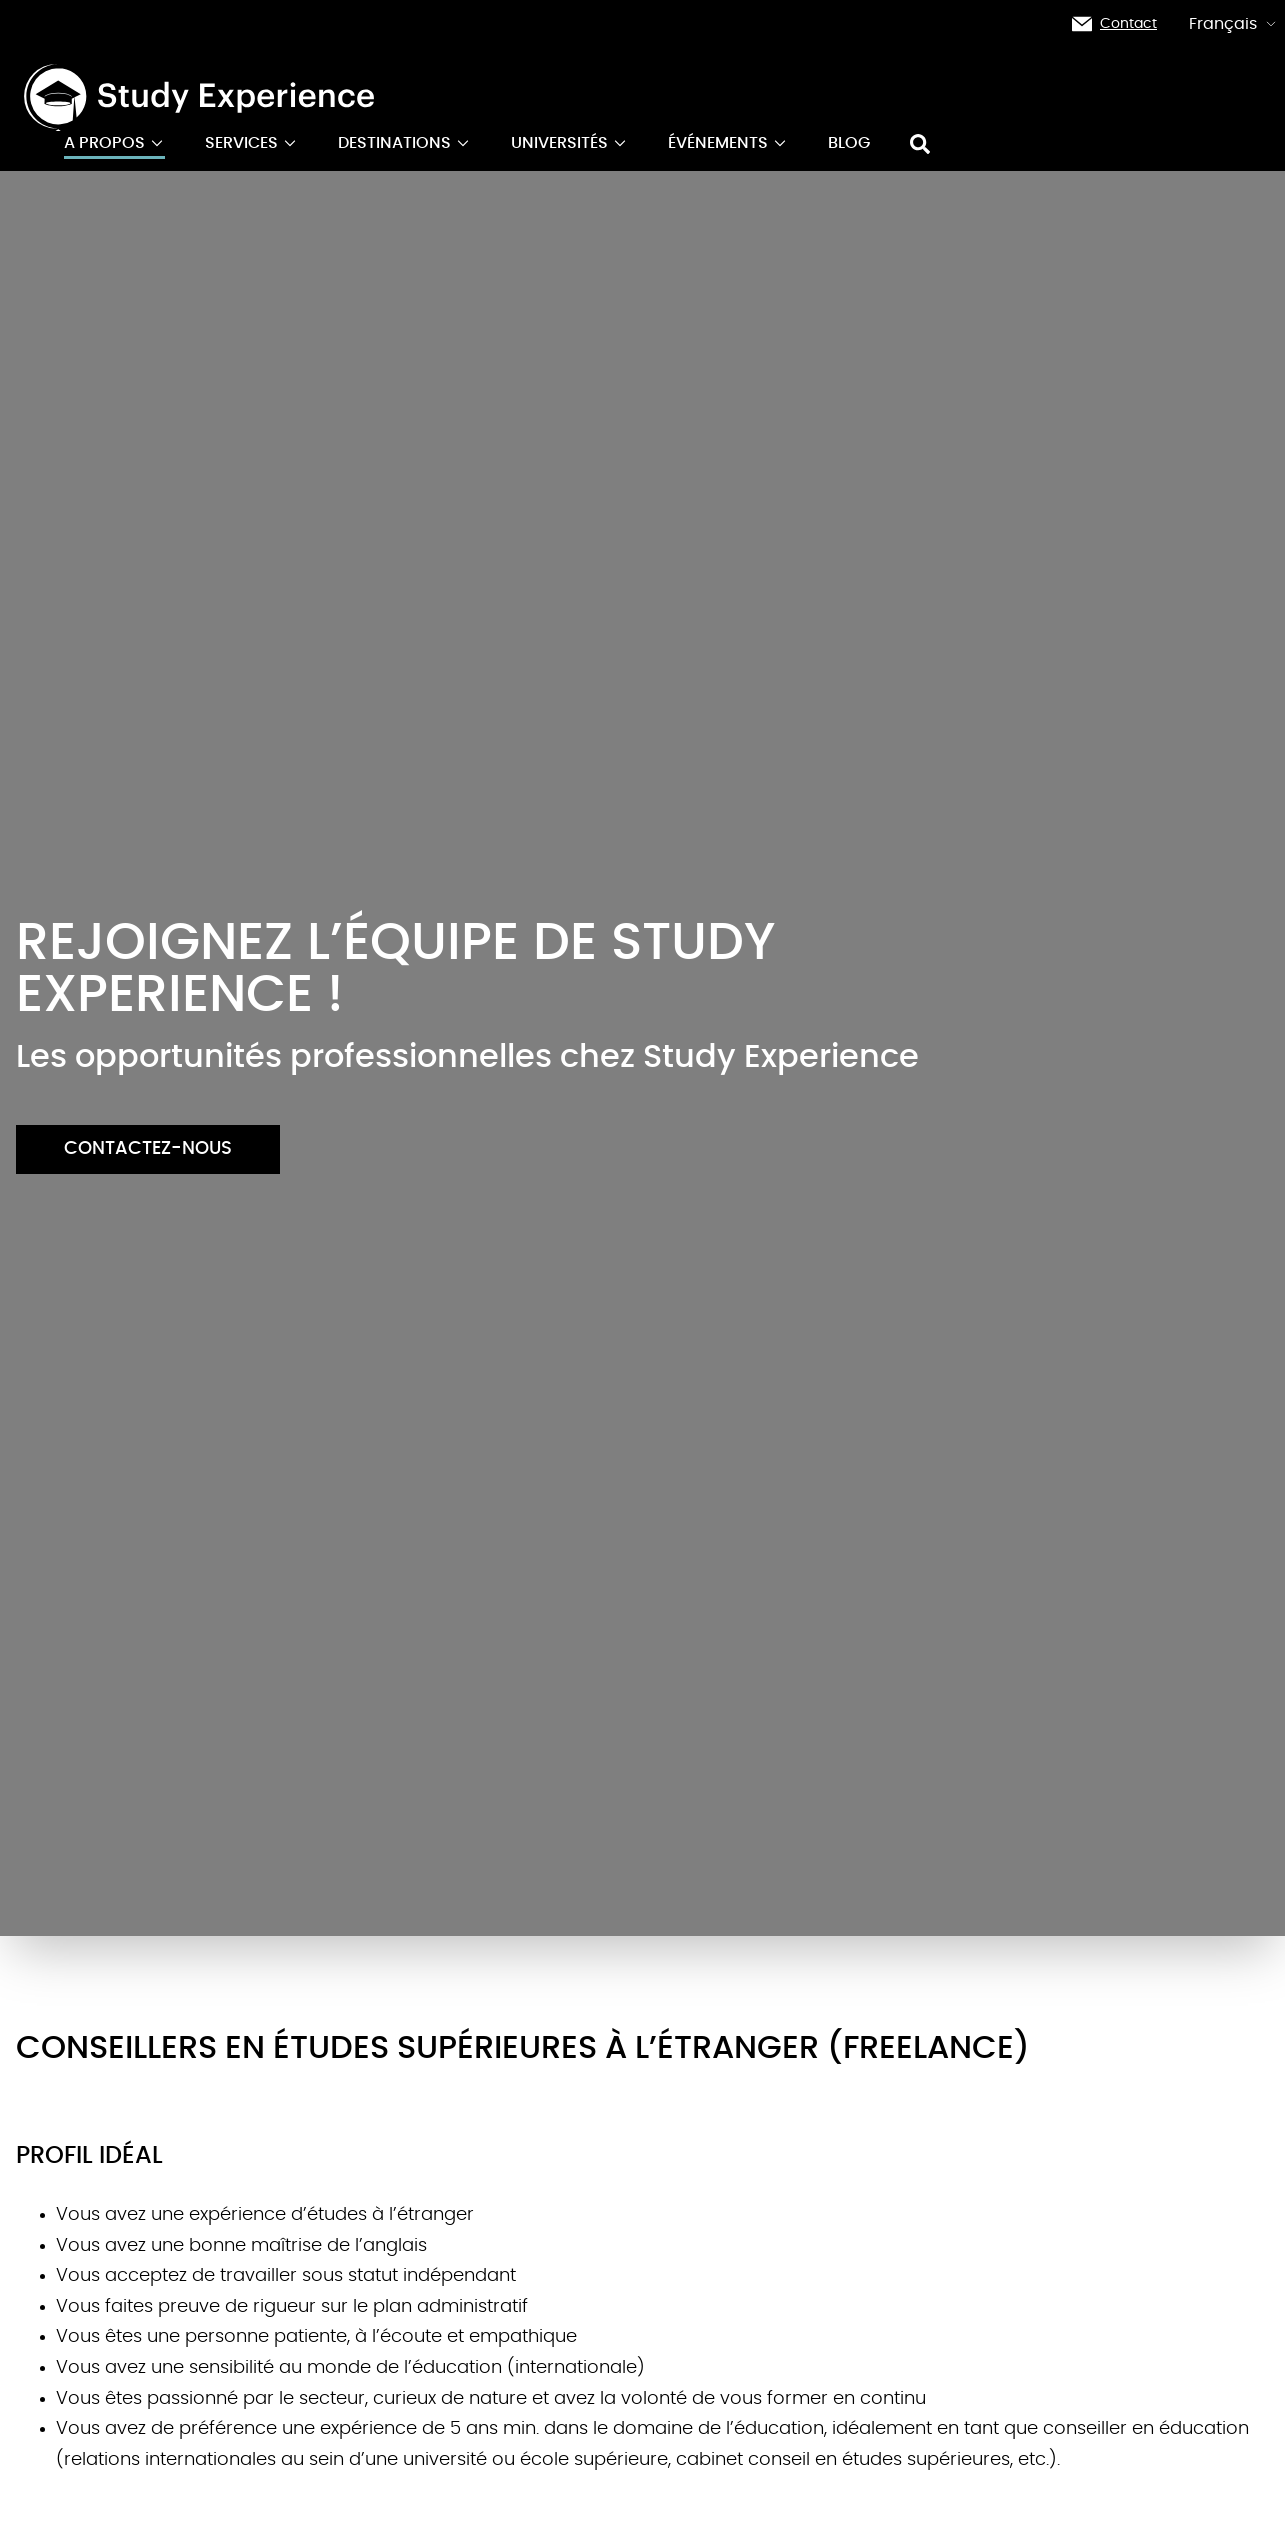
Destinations (404, 143)
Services (251, 143)
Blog (849, 143)
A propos (114, 143)
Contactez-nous (148, 1149)
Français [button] (1233, 24)
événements (728, 143)
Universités (569, 143)
